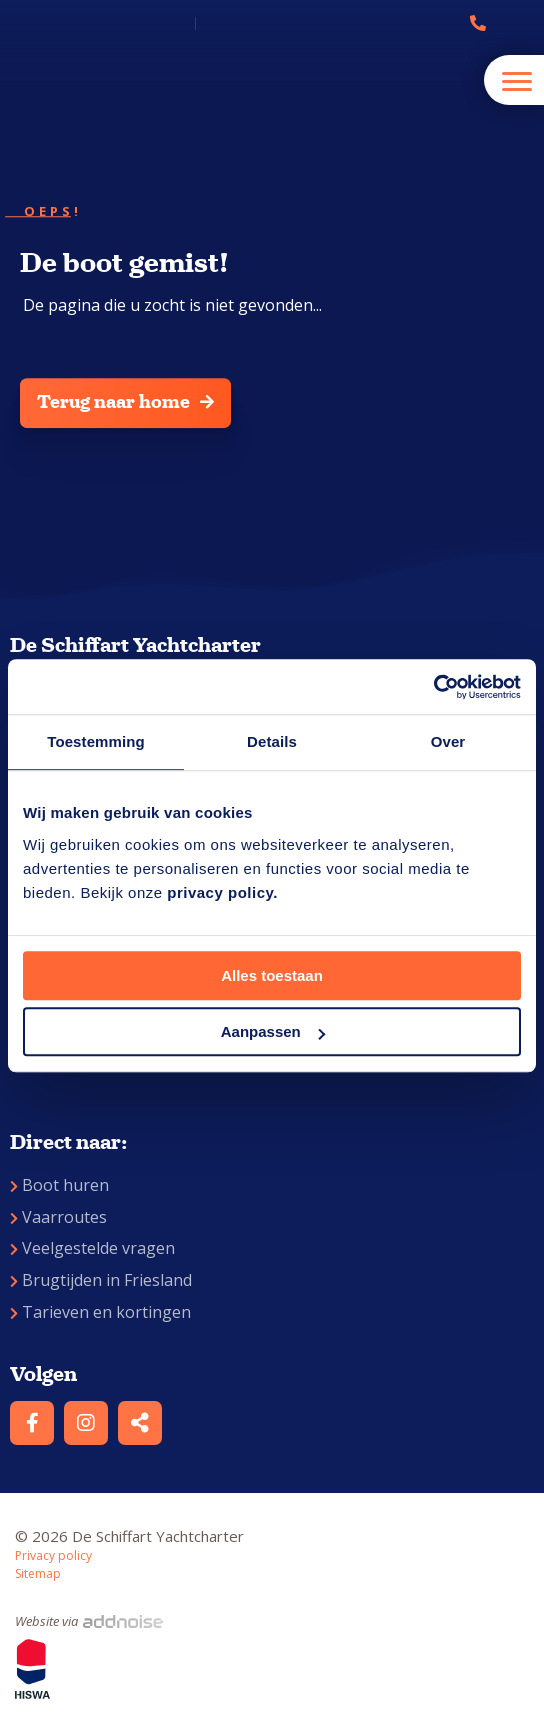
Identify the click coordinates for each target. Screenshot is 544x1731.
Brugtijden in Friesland (101, 1280)
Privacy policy (53, 1555)
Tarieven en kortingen (100, 1312)
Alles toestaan (272, 975)
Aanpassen (273, 1031)
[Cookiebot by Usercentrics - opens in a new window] (433, 687)
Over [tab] (448, 741)
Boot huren (59, 1185)
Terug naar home (125, 402)
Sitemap (38, 1573)
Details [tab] (272, 741)
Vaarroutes (58, 1217)
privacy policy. (222, 892)
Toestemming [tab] (96, 741)
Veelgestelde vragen (92, 1248)
